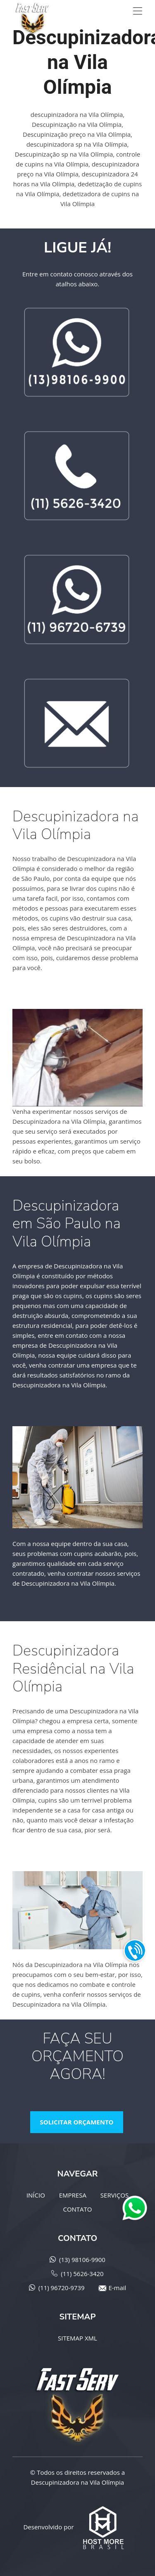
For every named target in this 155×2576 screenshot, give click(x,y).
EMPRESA (72, 2195)
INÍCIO (35, 2195)
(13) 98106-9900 (82, 2259)
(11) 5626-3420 (82, 2273)
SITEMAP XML (77, 2338)
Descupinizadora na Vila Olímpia (77, 2482)
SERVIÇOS (114, 2195)
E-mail (117, 2287)
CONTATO (77, 2209)
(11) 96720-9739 (61, 2287)
